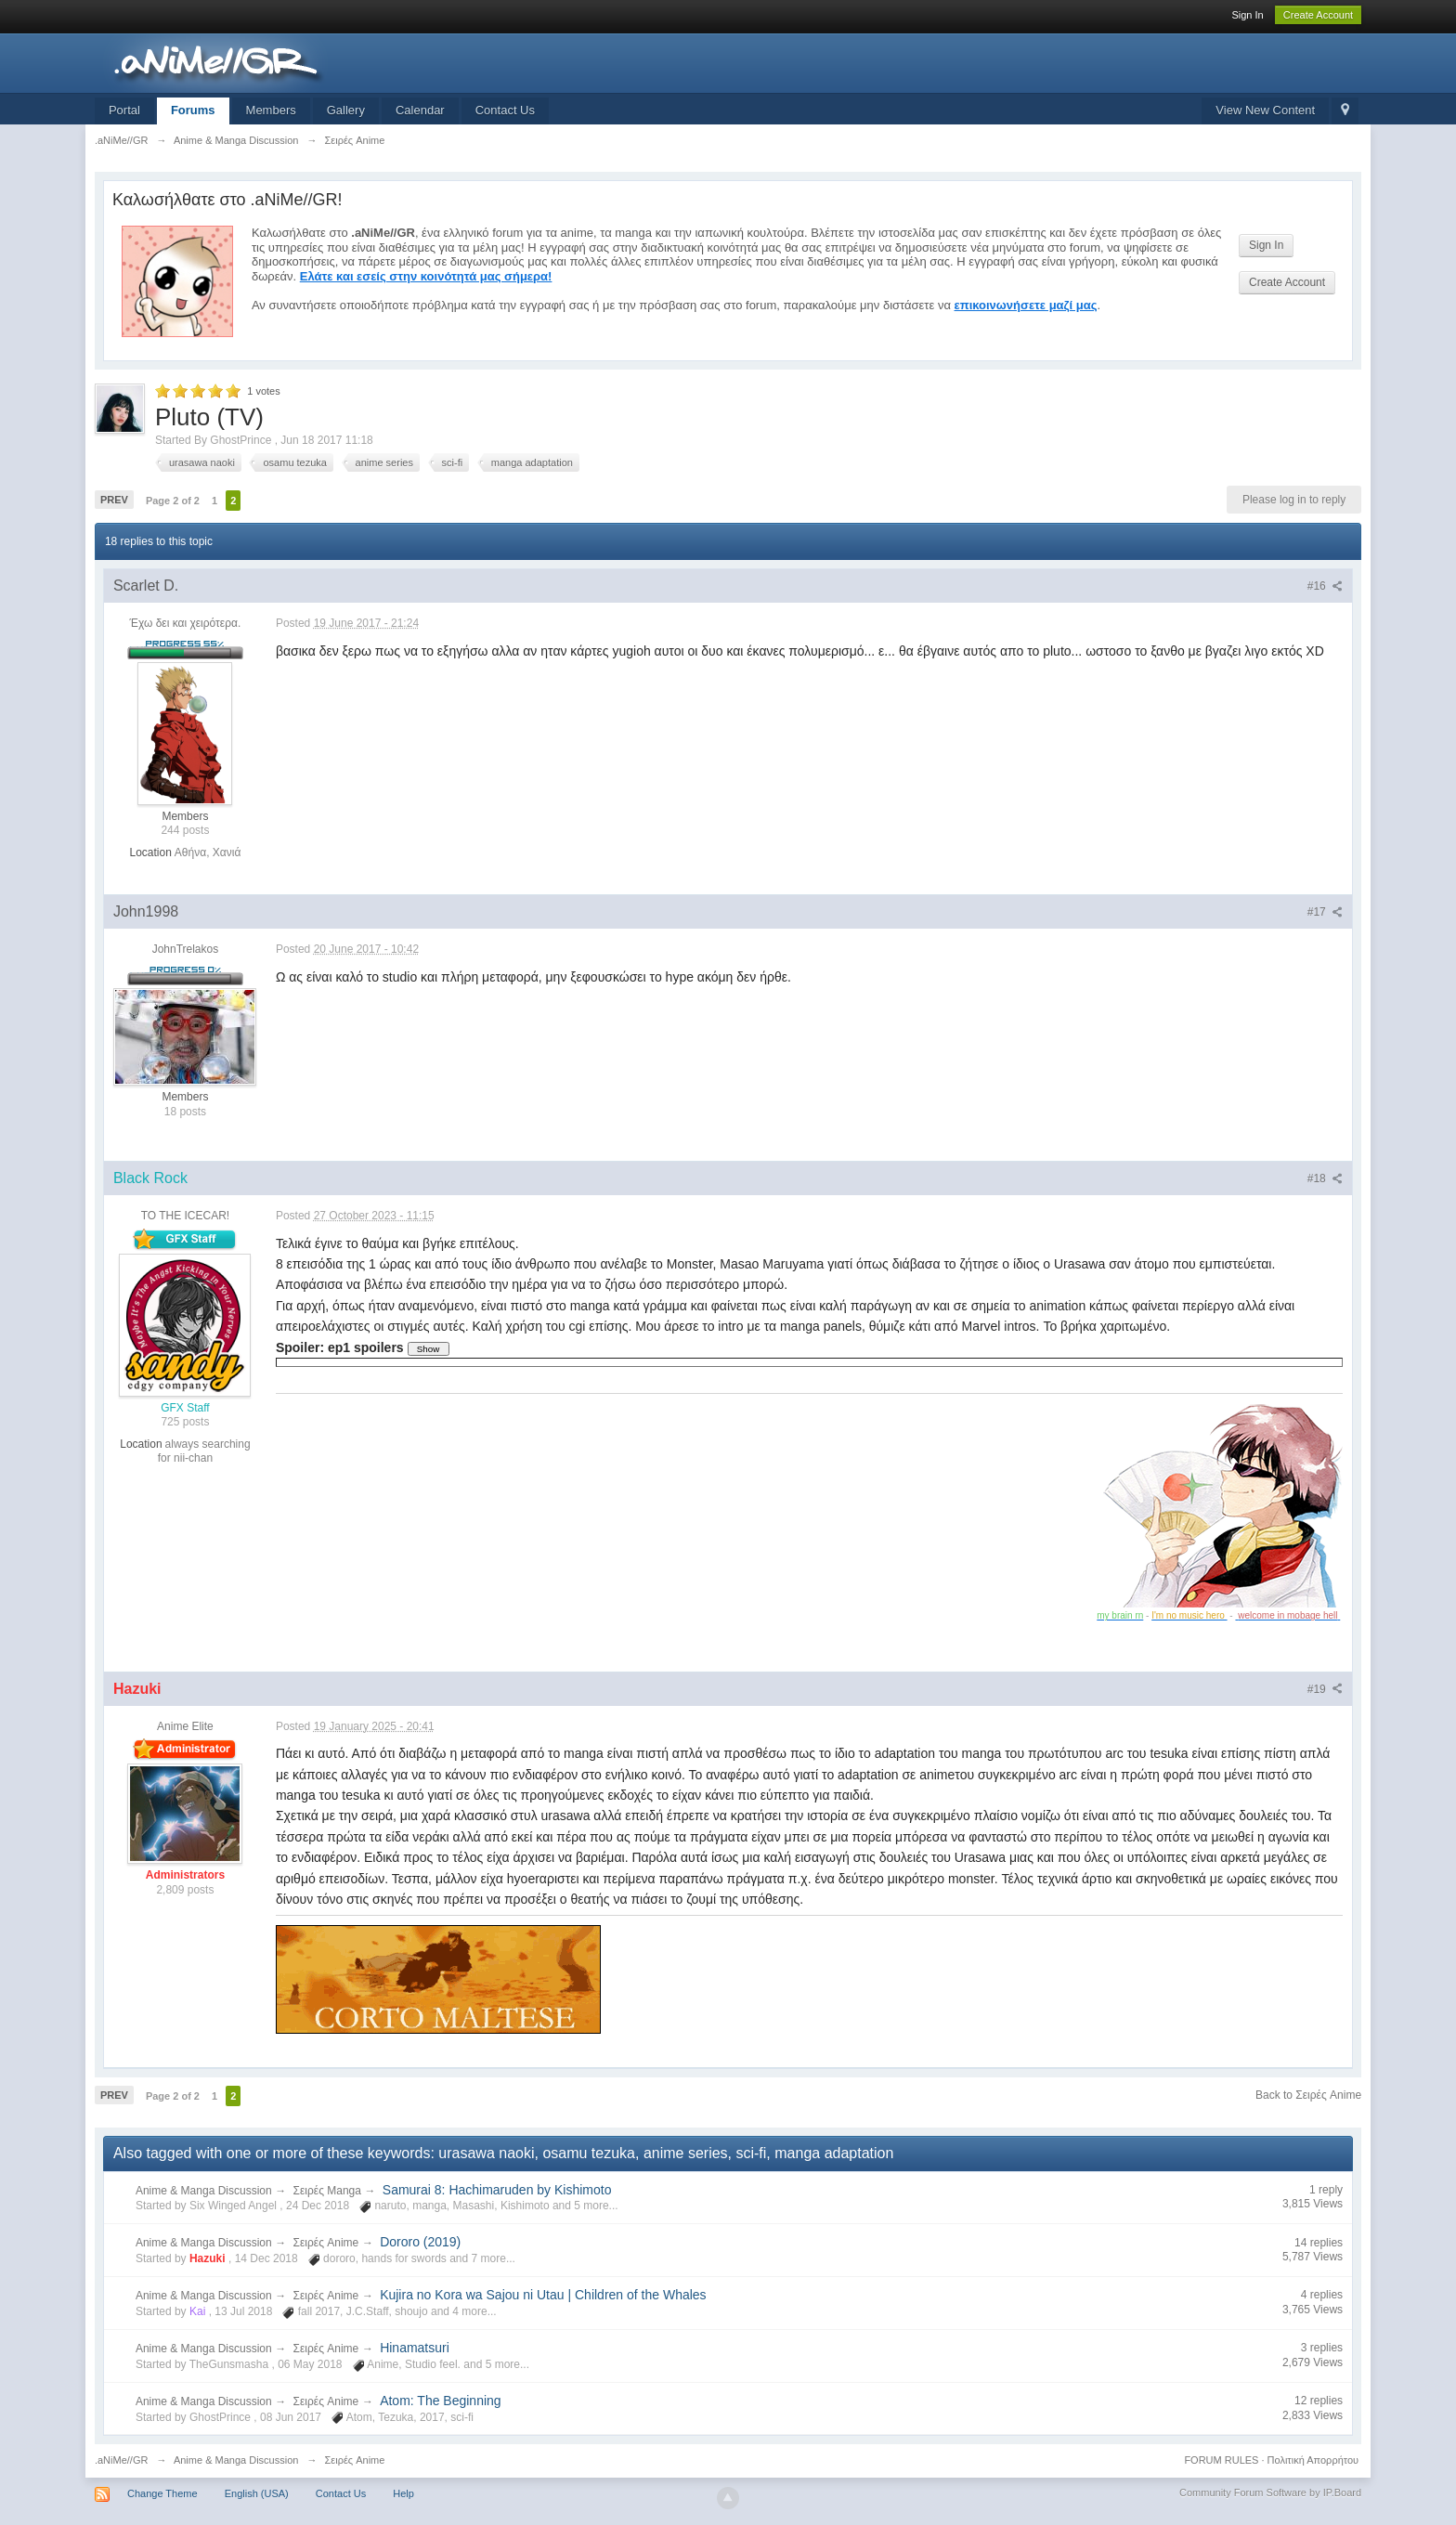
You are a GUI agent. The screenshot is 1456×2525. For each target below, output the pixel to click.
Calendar (420, 110)
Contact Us (505, 110)
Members (271, 110)
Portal (124, 110)
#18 (1325, 1178)
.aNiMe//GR (121, 2460)
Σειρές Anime (326, 2242)
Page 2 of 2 (173, 500)
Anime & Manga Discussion (204, 2190)
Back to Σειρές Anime (1308, 2095)
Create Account (1318, 14)
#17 (1325, 911)
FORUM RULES (1221, 2460)
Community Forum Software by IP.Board (1270, 2492)
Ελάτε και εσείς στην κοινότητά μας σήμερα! (426, 276)
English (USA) (257, 2493)
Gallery (346, 110)
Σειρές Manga (327, 2190)
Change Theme (162, 2493)
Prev (114, 499)
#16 (1325, 585)
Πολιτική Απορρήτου (1313, 2460)
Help (403, 2493)
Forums (193, 110)
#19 (1325, 1689)
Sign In (1247, 14)
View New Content (1265, 110)
